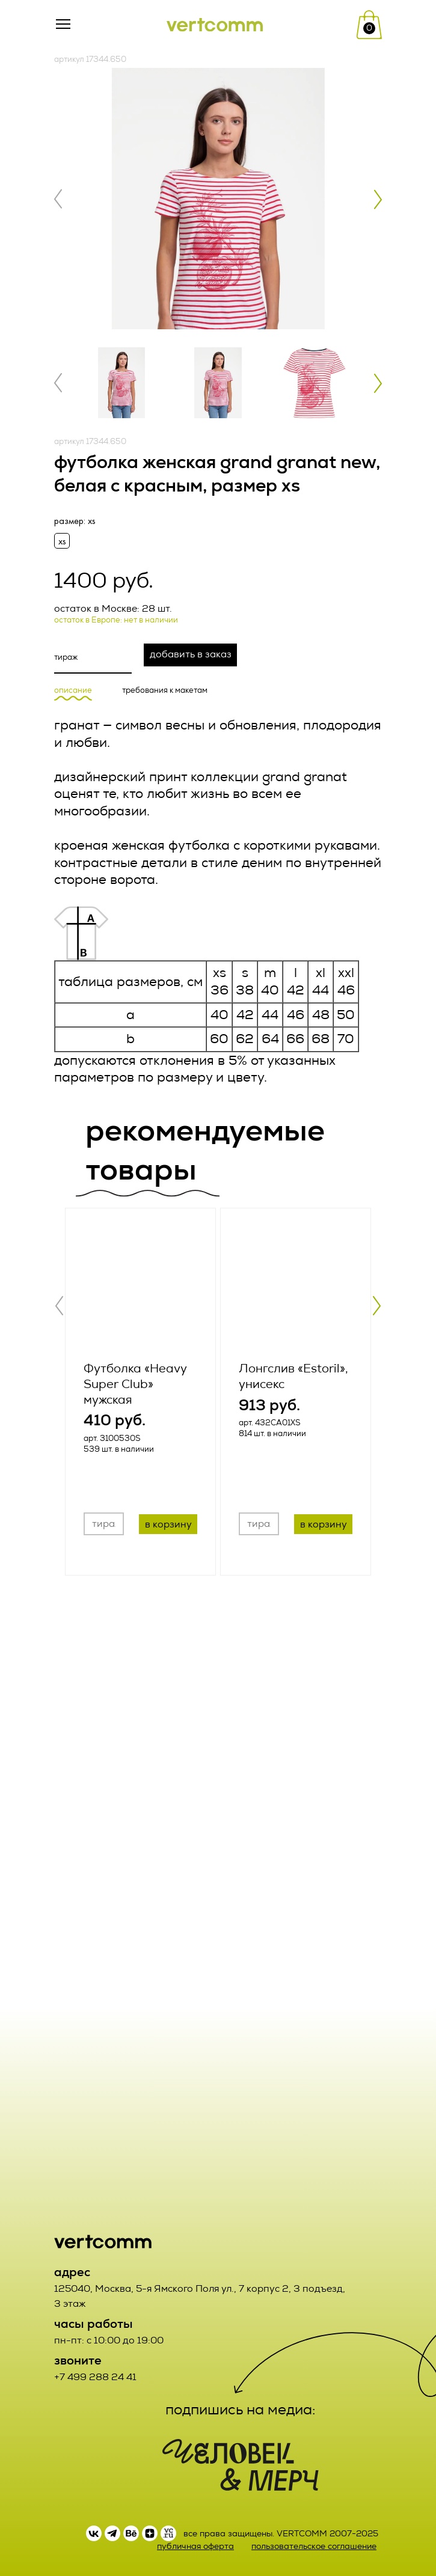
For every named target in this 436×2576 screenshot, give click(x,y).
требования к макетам (164, 691)
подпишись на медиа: (240, 2409)
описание (73, 691)
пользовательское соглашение (313, 2546)
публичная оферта (195, 2546)
